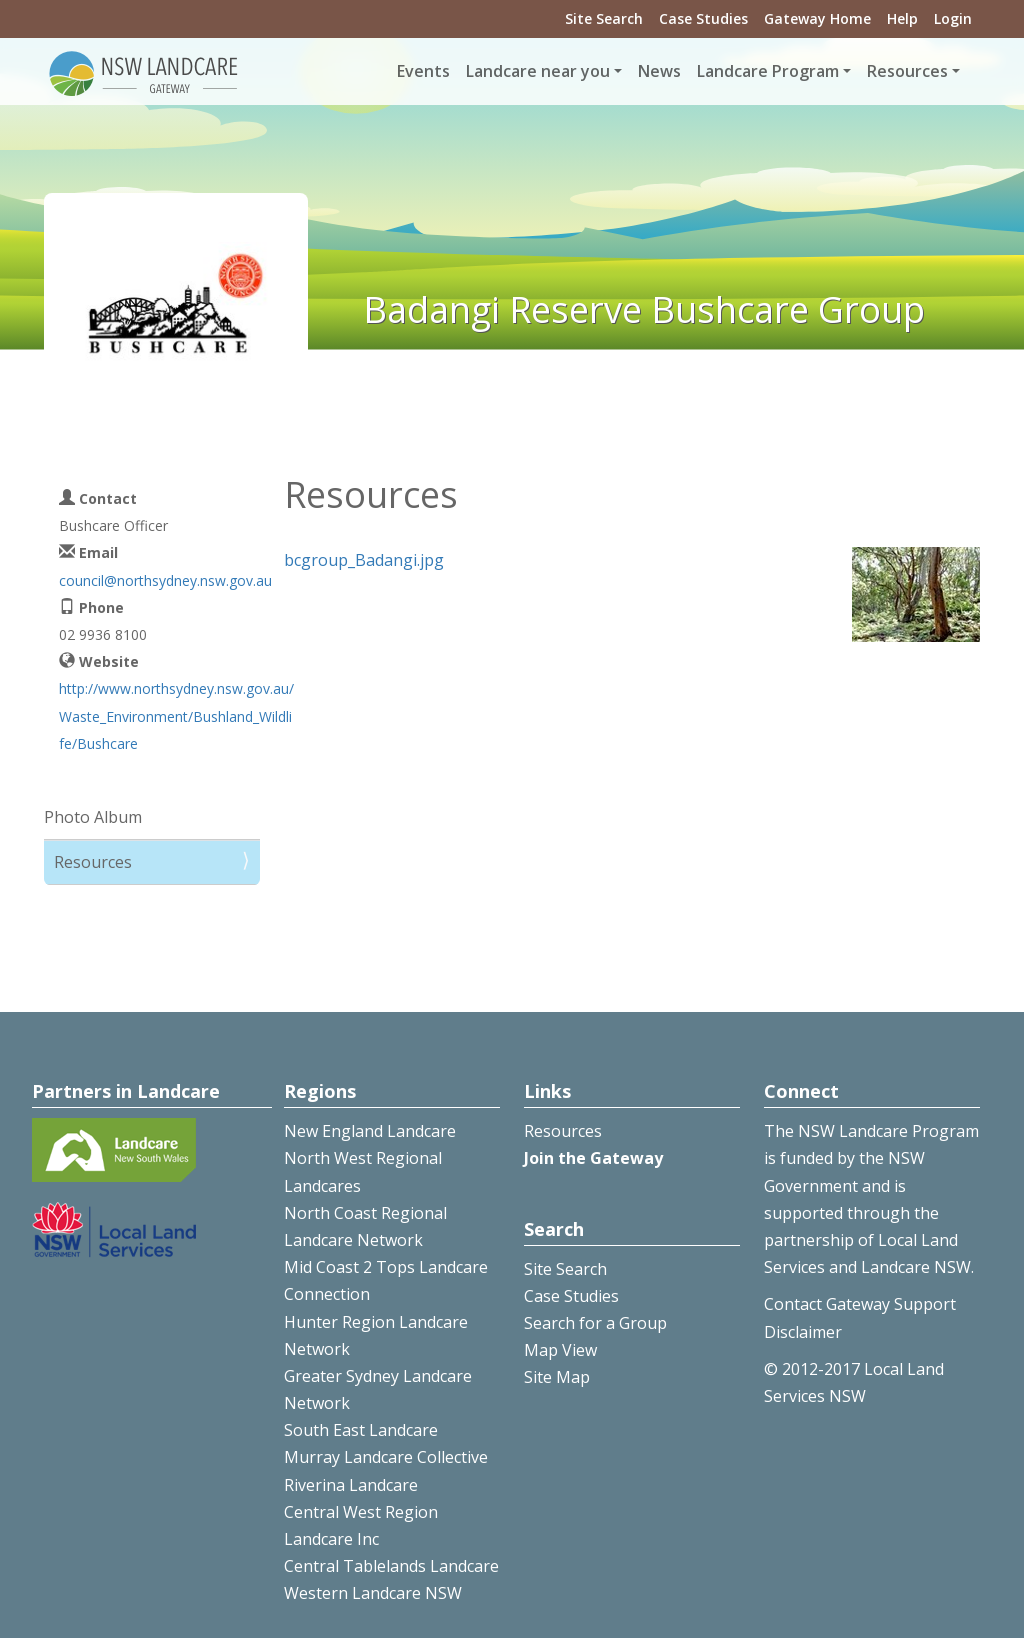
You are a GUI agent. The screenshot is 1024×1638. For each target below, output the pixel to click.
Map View (560, 1350)
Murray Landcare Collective (386, 1457)
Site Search (604, 18)
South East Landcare (361, 1430)
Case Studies (703, 18)
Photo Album (93, 817)
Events (423, 71)
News (659, 71)
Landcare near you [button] (538, 71)
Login (953, 18)
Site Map (557, 1377)
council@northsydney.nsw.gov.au (165, 580)
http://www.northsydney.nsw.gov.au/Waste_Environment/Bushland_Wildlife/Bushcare (176, 715)
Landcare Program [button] (768, 71)
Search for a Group (595, 1323)
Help (902, 18)
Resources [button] (907, 71)
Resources (93, 862)
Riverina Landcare (351, 1485)
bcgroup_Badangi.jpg (364, 560)
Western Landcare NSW (373, 1593)
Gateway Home (817, 18)
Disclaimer (803, 1332)
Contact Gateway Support (860, 1304)
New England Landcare (370, 1131)
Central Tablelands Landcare (391, 1566)
